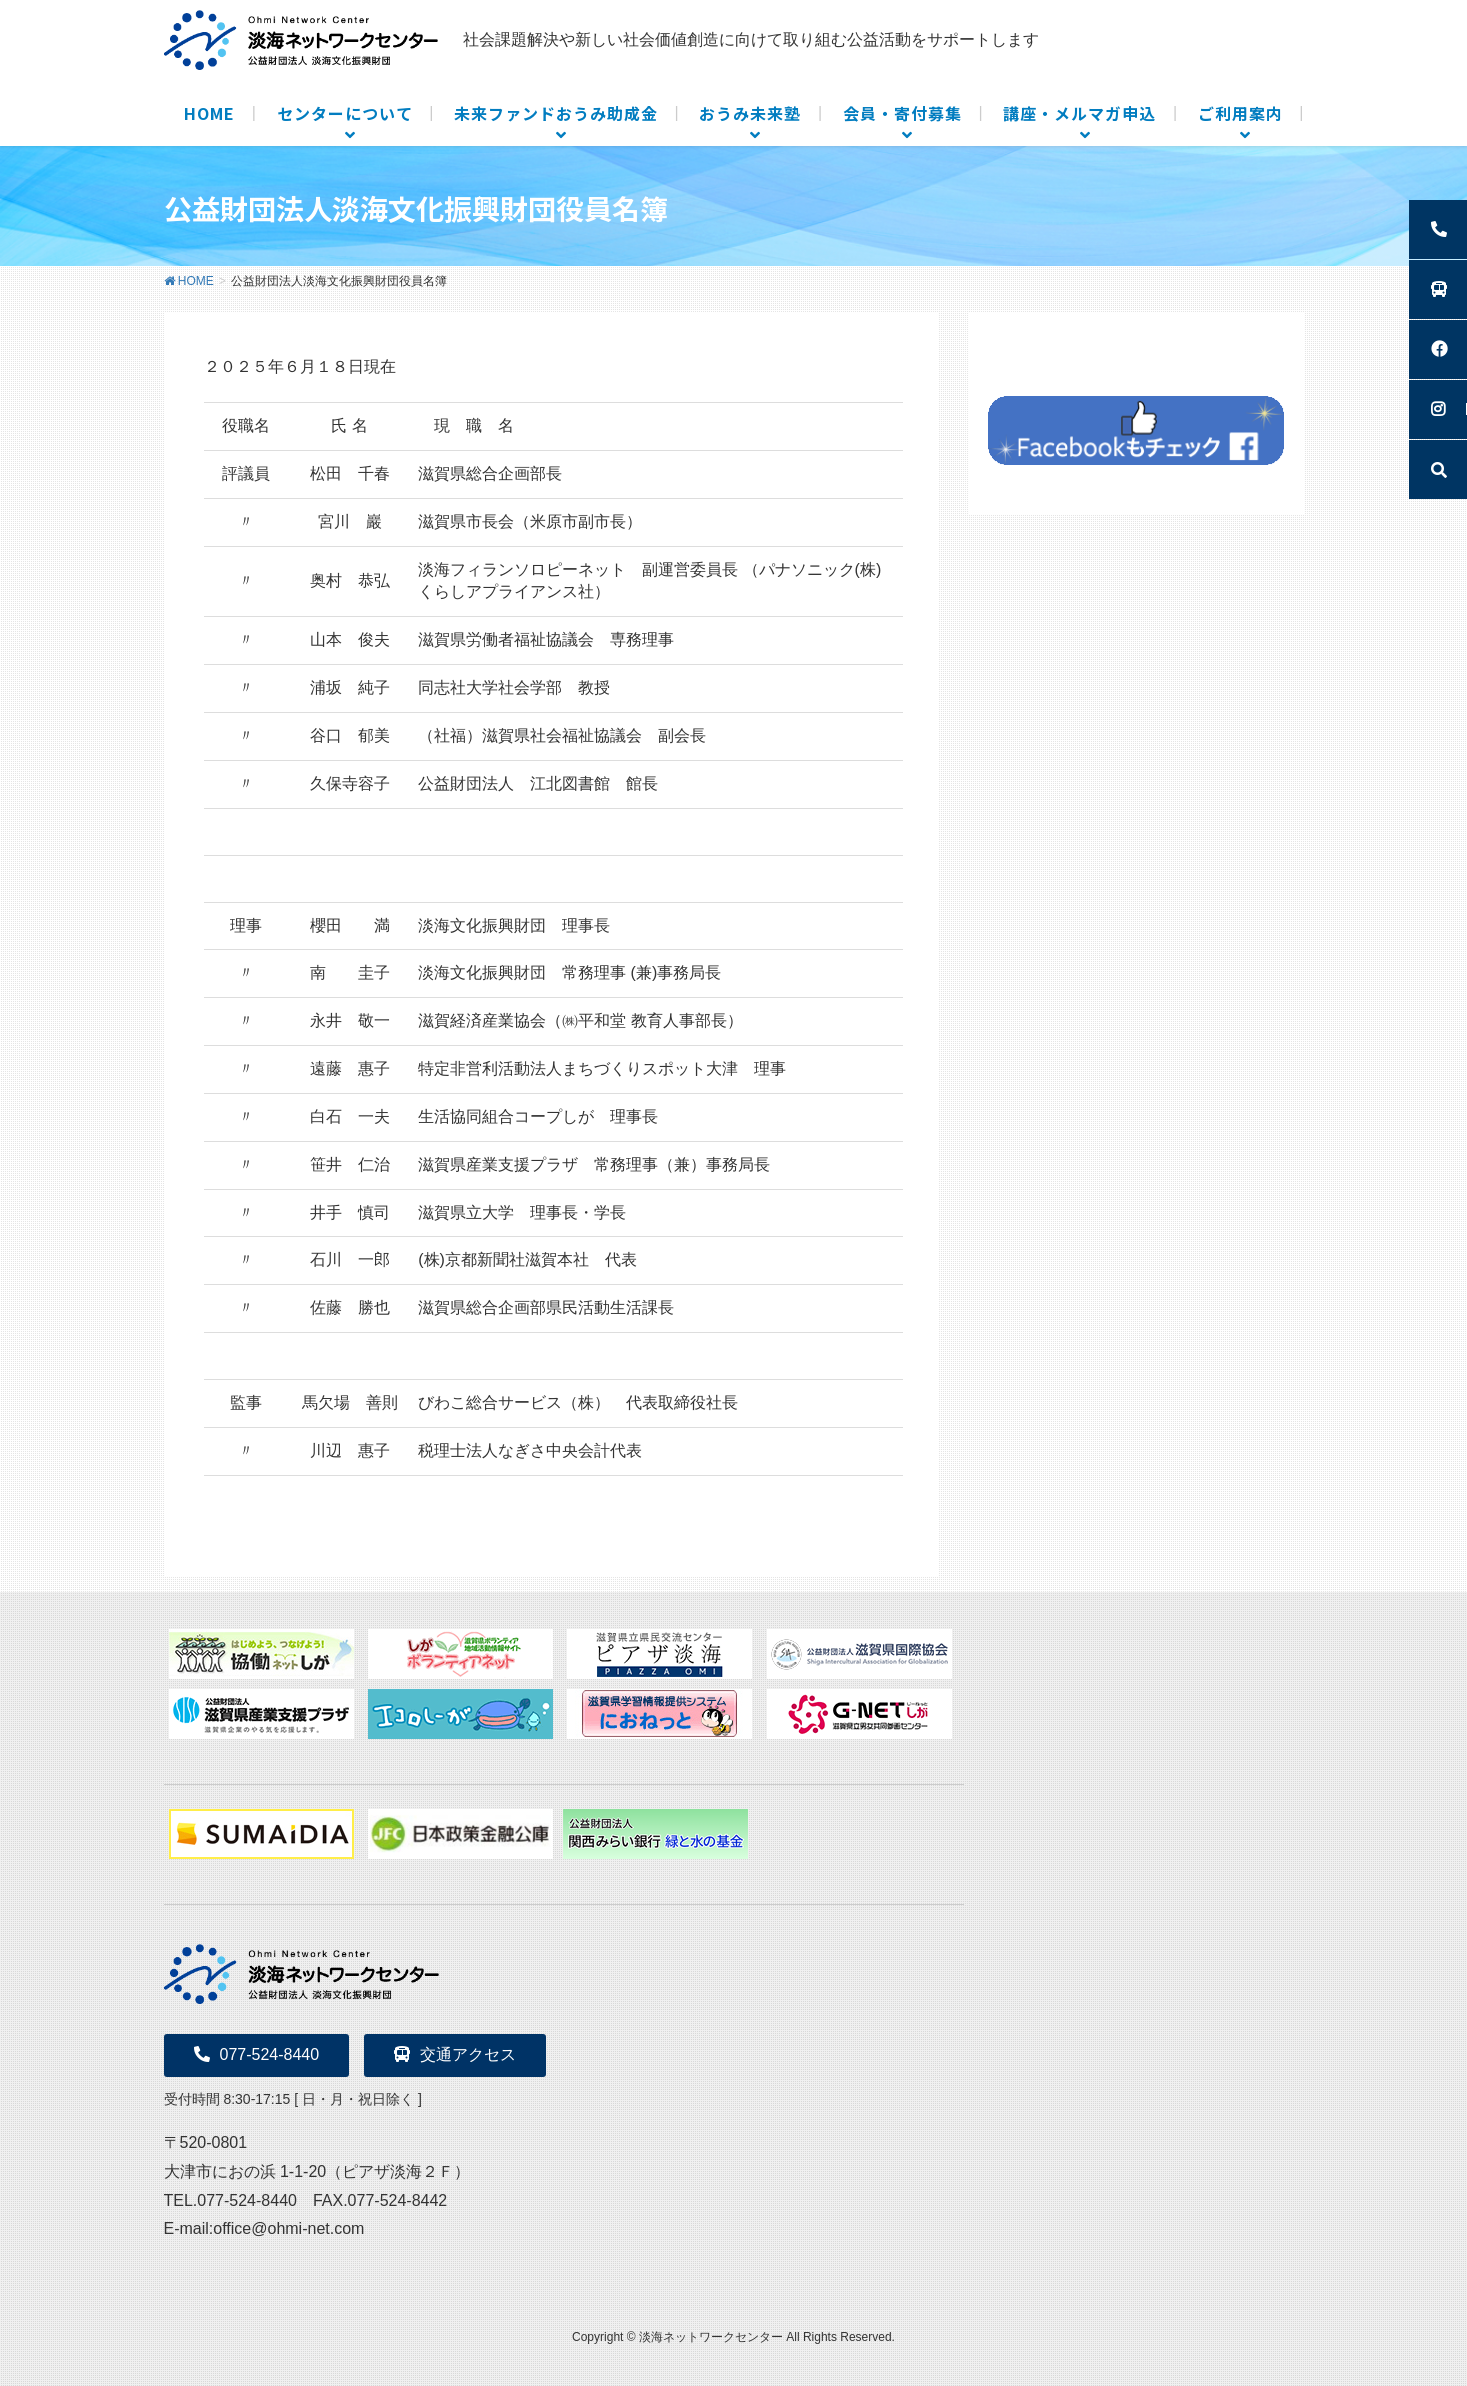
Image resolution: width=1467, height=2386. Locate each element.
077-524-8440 (257, 2054)
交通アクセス (455, 2054)
